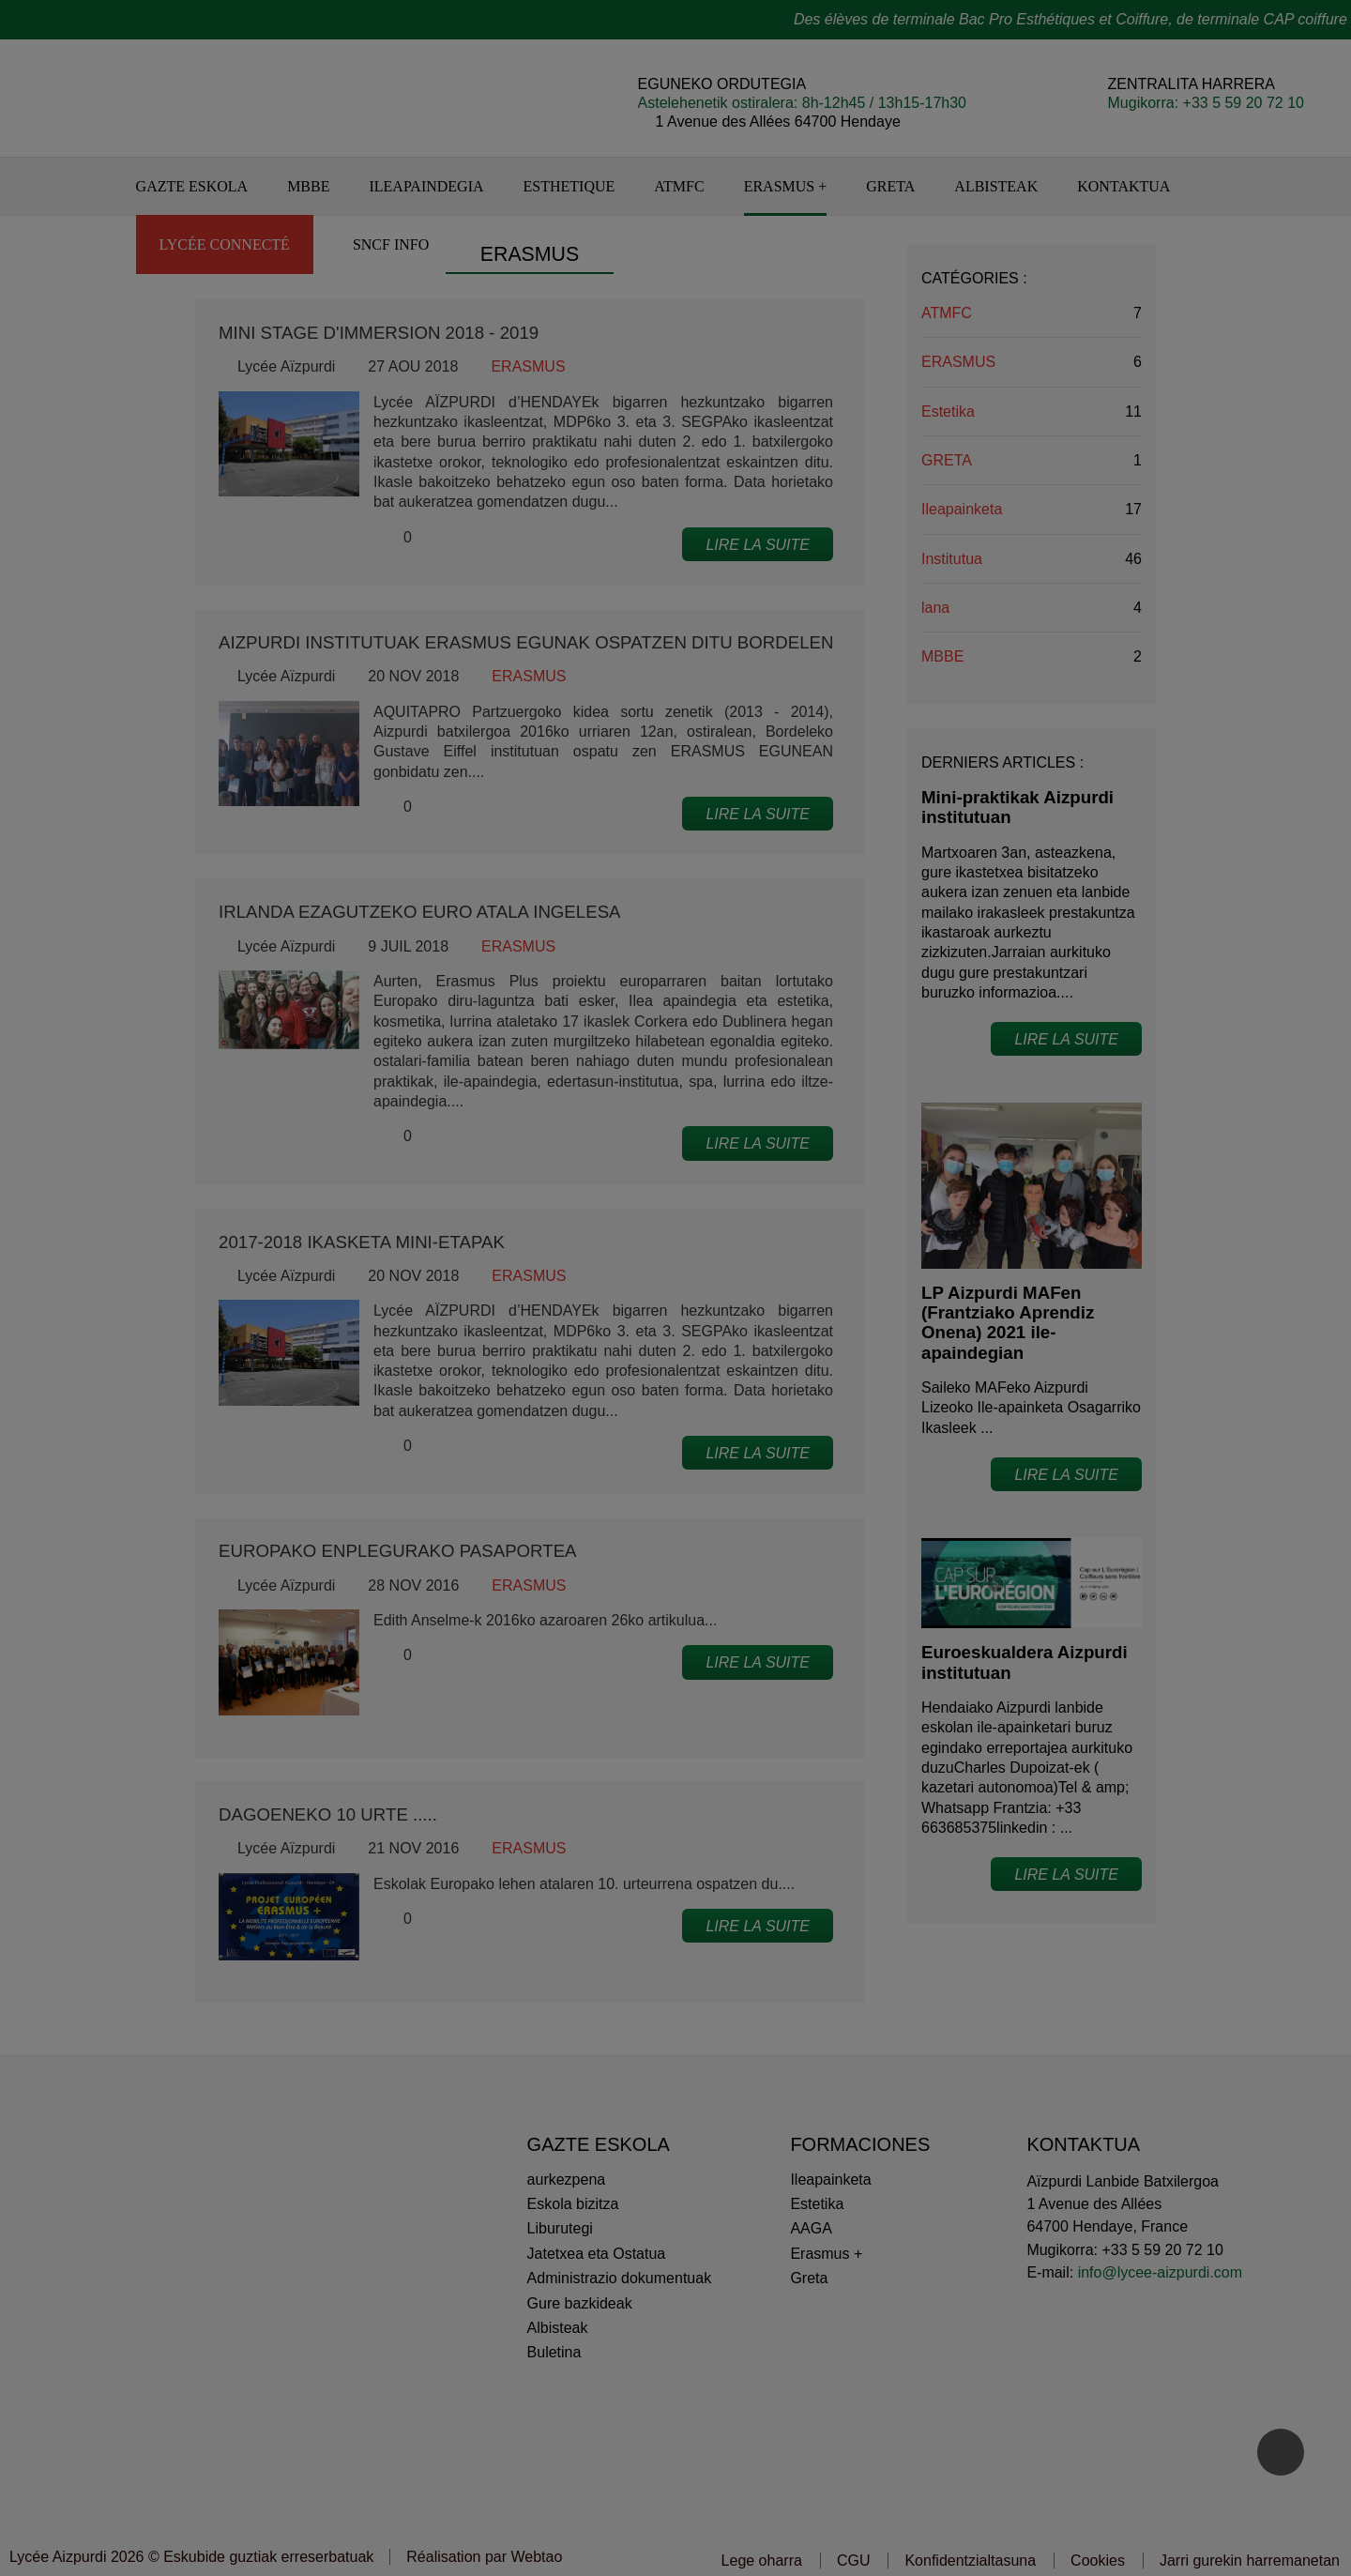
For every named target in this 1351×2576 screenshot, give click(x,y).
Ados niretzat (806, 1371)
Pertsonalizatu (675, 1371)
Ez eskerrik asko (544, 1371)
